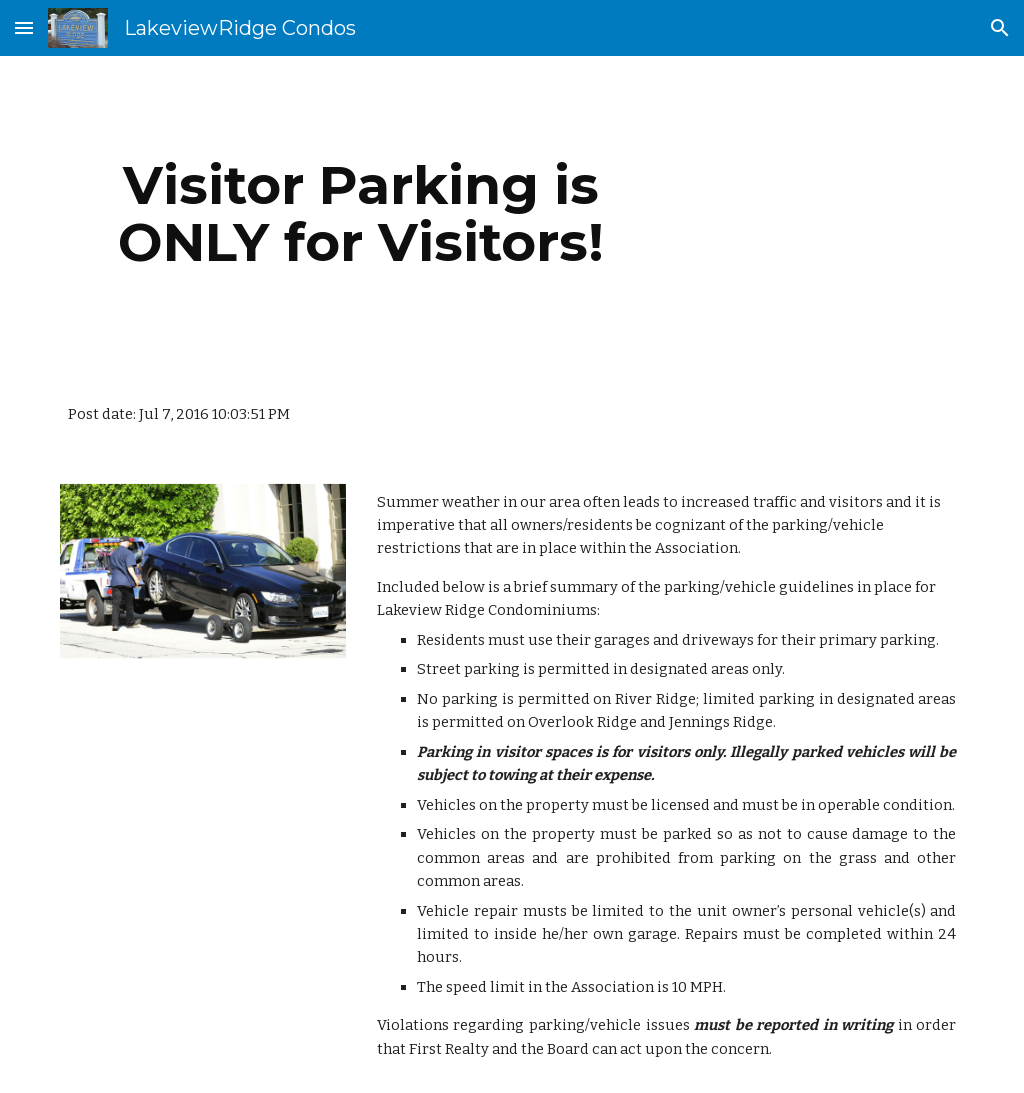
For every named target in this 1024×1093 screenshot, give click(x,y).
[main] (361, 213)
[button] (24, 27)
